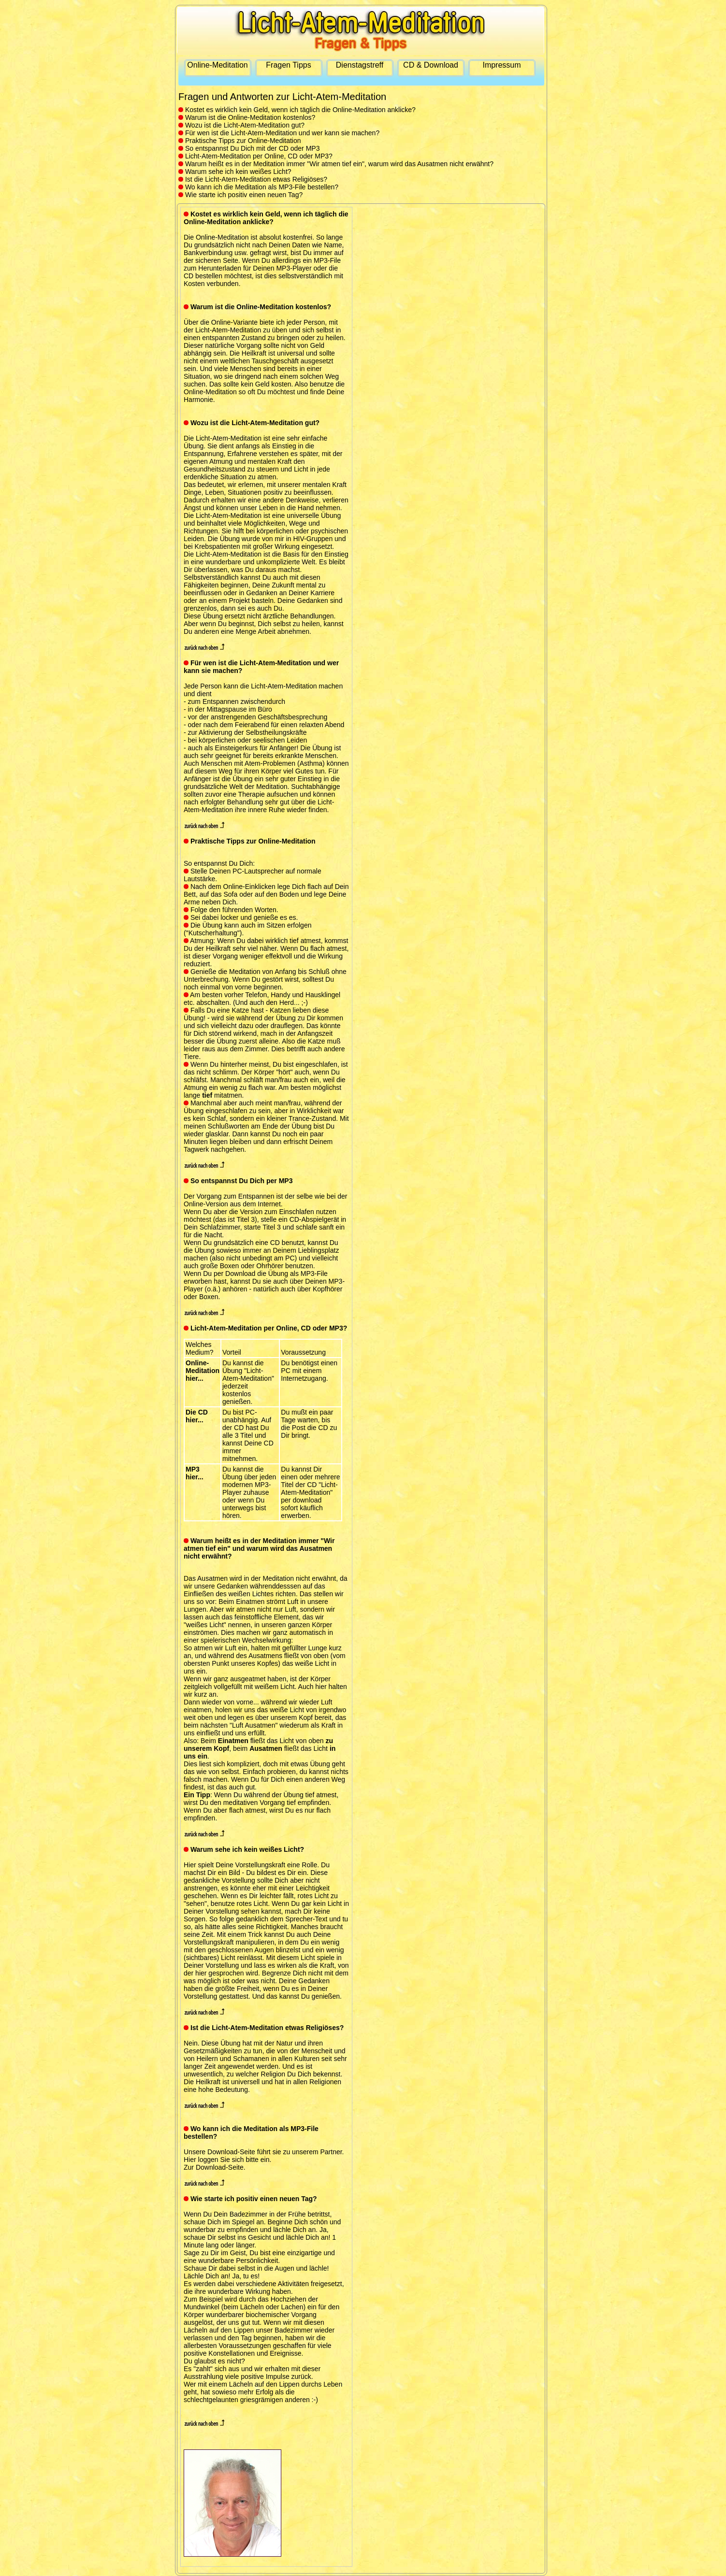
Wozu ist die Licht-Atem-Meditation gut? (241, 125)
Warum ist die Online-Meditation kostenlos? (246, 117)
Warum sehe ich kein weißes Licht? (234, 171)
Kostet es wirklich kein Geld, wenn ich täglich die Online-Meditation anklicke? (297, 110)
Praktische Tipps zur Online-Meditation (239, 140)
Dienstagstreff (359, 65)
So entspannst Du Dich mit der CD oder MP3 (248, 148)
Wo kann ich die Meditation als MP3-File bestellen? (258, 187)
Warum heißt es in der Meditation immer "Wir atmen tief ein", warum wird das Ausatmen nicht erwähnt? (336, 164)
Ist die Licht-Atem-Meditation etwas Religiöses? (252, 179)
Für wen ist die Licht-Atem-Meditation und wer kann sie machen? (278, 133)
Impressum (501, 65)
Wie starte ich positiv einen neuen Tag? (240, 195)
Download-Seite (220, 2167)
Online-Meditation (217, 65)
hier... (194, 1378)
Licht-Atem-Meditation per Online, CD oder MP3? (255, 156)
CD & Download (430, 65)
